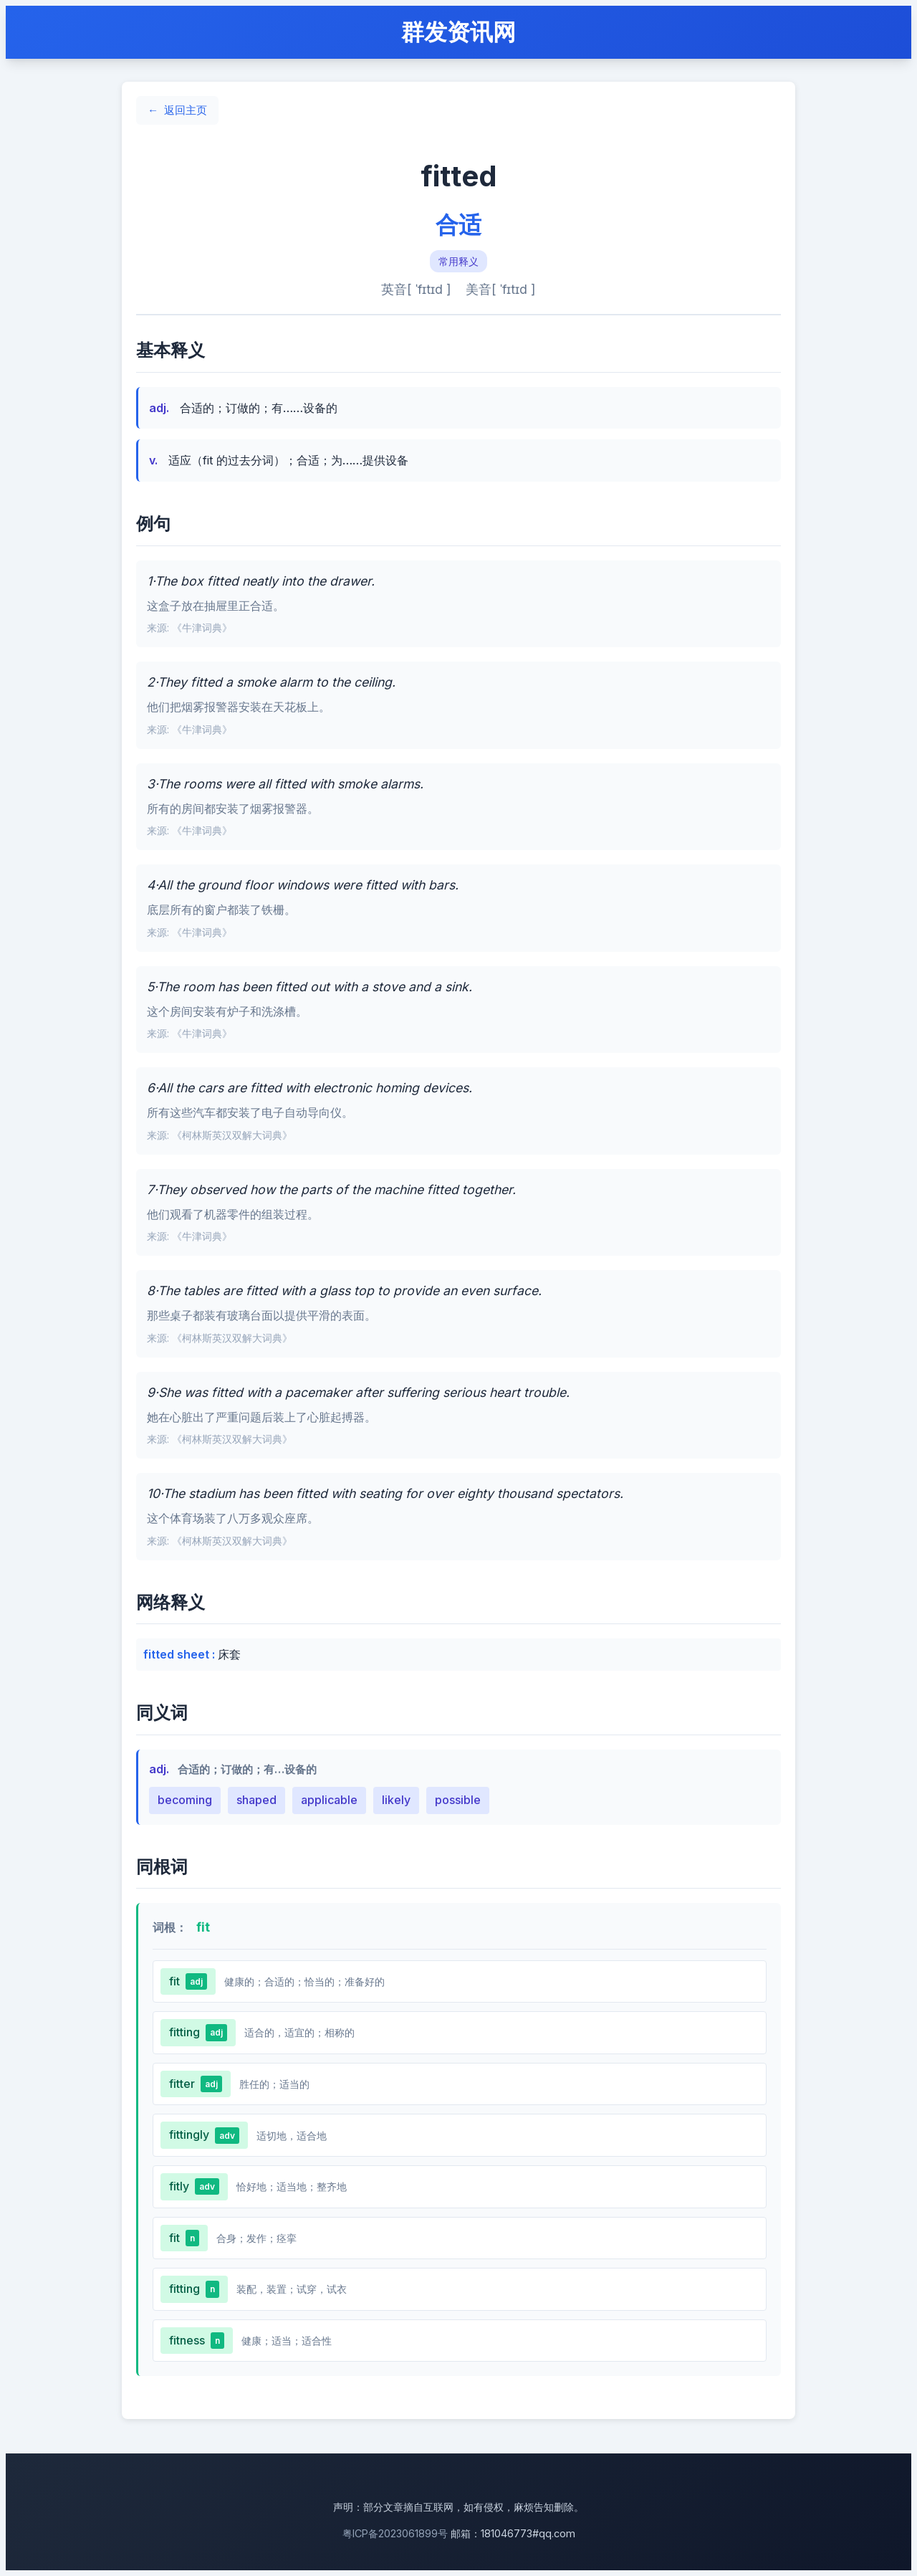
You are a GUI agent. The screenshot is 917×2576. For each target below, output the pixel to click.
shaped (256, 1800)
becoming (185, 1800)
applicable (329, 1800)
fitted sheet (177, 1654)
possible (458, 1800)
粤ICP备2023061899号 (395, 2533)
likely (396, 1800)
